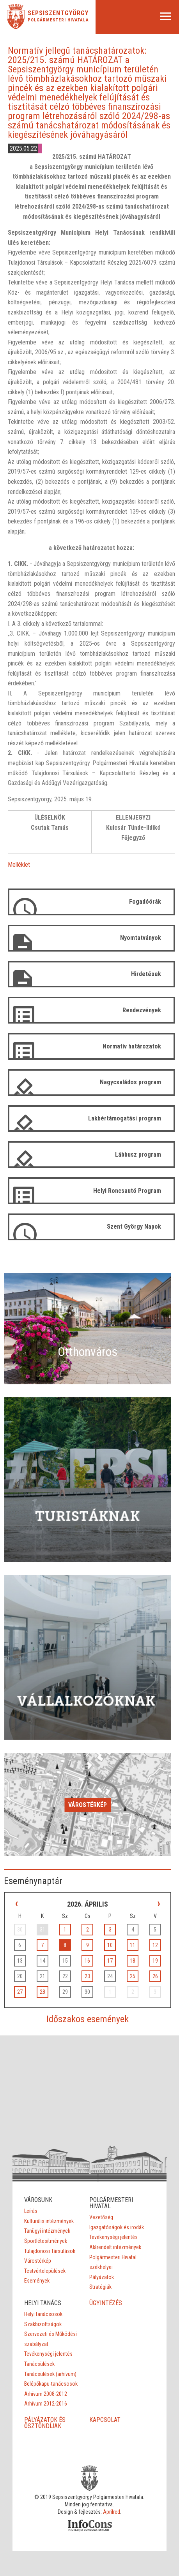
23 (87, 1976)
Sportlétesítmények (45, 2241)
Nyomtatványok (140, 937)
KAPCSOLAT (105, 2419)
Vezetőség (101, 2217)
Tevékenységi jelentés (113, 2237)
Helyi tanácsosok (43, 2314)
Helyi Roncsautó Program (127, 1190)
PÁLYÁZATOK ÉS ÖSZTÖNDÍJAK (45, 2423)
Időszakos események (87, 2019)
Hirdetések (146, 974)
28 (42, 1992)
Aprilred (111, 2512)
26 (155, 1976)
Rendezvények (141, 1010)
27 (20, 1992)
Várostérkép (87, 1805)
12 (155, 1945)
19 (155, 1961)
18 (132, 1961)
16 (87, 1961)
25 (132, 1976)
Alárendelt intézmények (115, 2247)
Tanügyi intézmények (47, 2231)
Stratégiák (100, 2287)
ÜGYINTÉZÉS (105, 2303)
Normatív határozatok (132, 1046)
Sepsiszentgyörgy (58, 13)
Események (37, 2280)
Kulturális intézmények (49, 2221)
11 (132, 1945)
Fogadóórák (145, 901)
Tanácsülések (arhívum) (50, 2374)
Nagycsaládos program (130, 1082)
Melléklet (19, 864)
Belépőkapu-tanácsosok (51, 2384)
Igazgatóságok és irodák (116, 2227)
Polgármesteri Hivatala (58, 20)
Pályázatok (101, 2277)
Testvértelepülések (45, 2271)
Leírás (30, 2211)
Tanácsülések (39, 2364)
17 (110, 1961)
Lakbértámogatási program (124, 1118)
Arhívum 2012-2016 (45, 2403)
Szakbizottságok (43, 2324)
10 (110, 1945)
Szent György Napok (134, 1226)
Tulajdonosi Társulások (49, 2251)
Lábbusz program (138, 1154)
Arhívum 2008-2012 (45, 2394)
